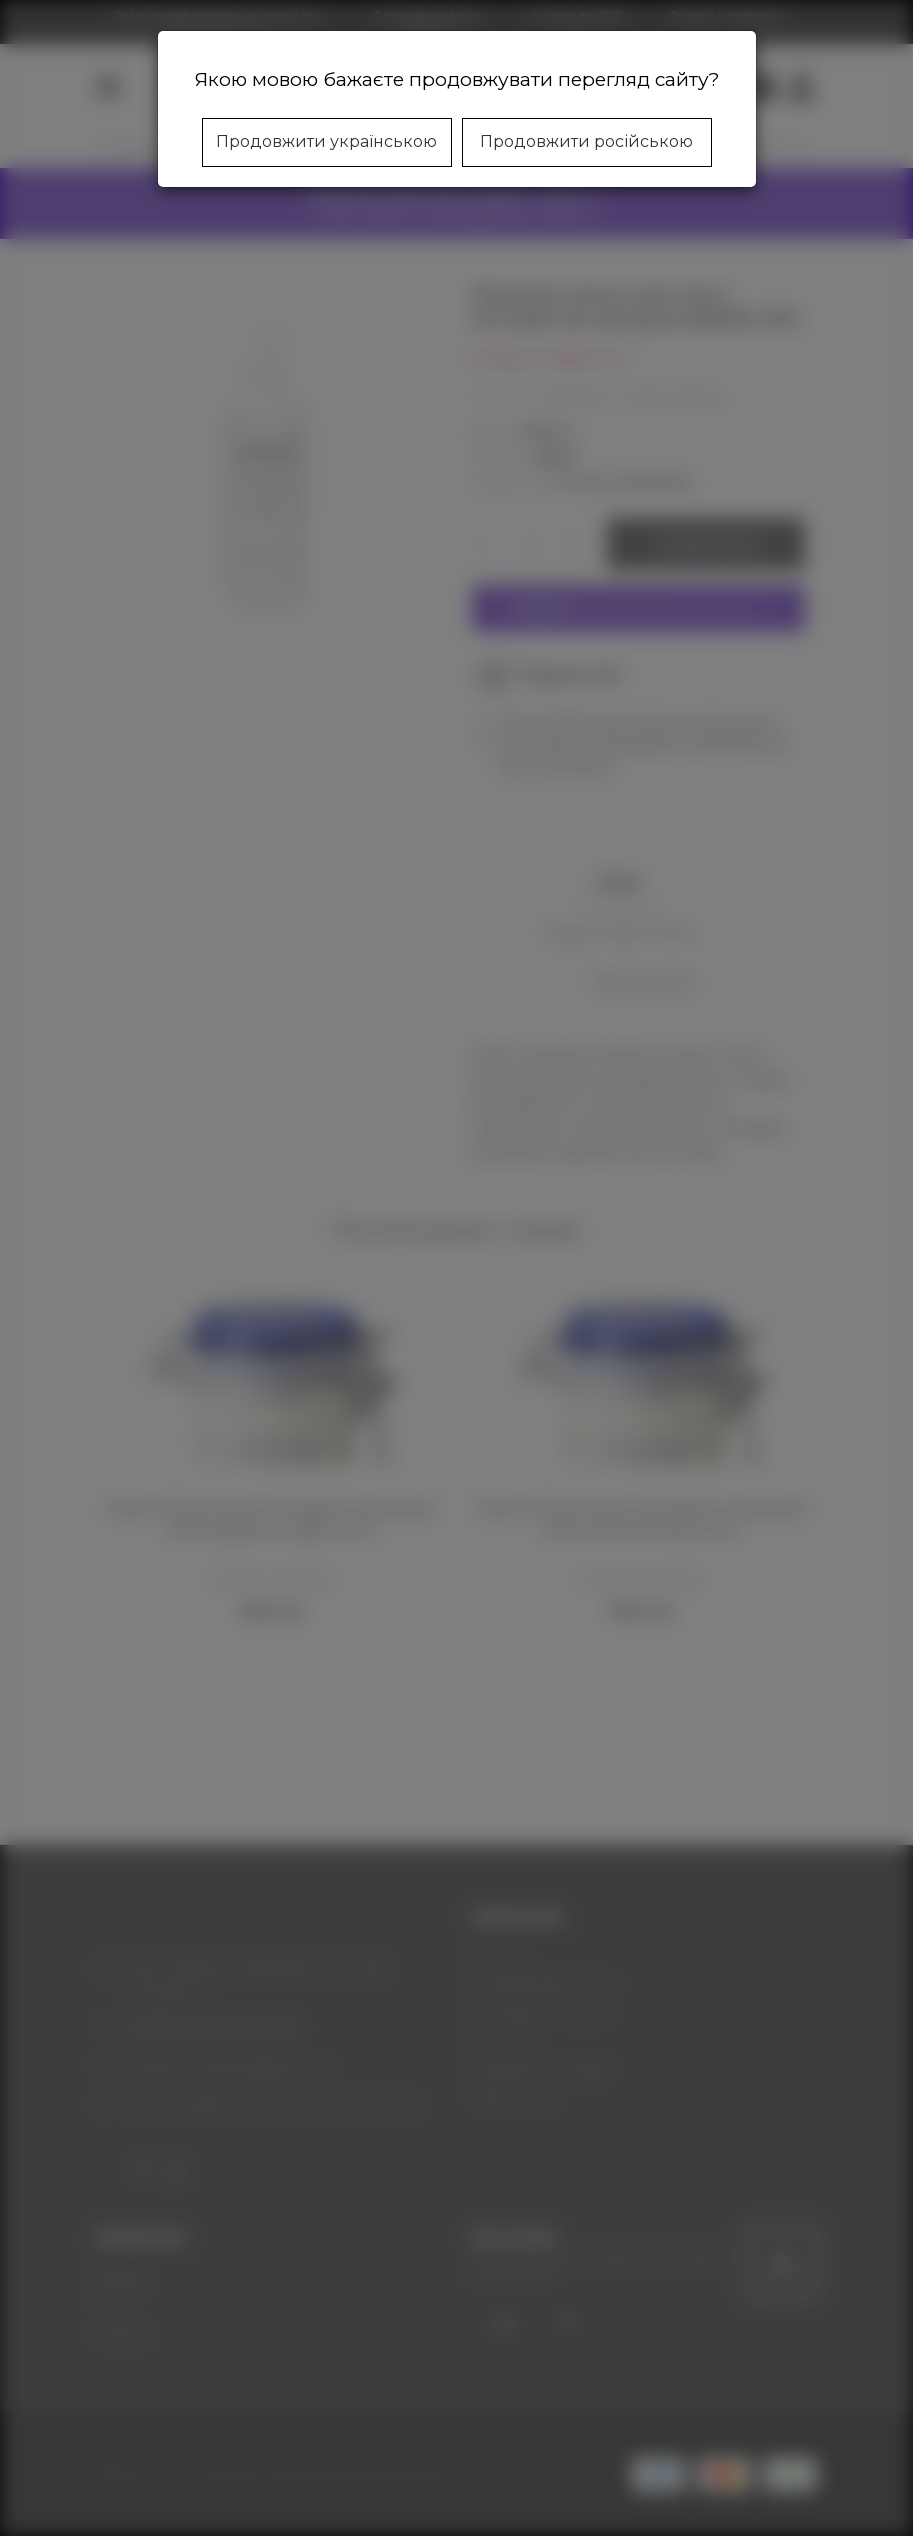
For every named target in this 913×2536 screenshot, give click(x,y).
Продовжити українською (326, 141)
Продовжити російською (586, 141)
